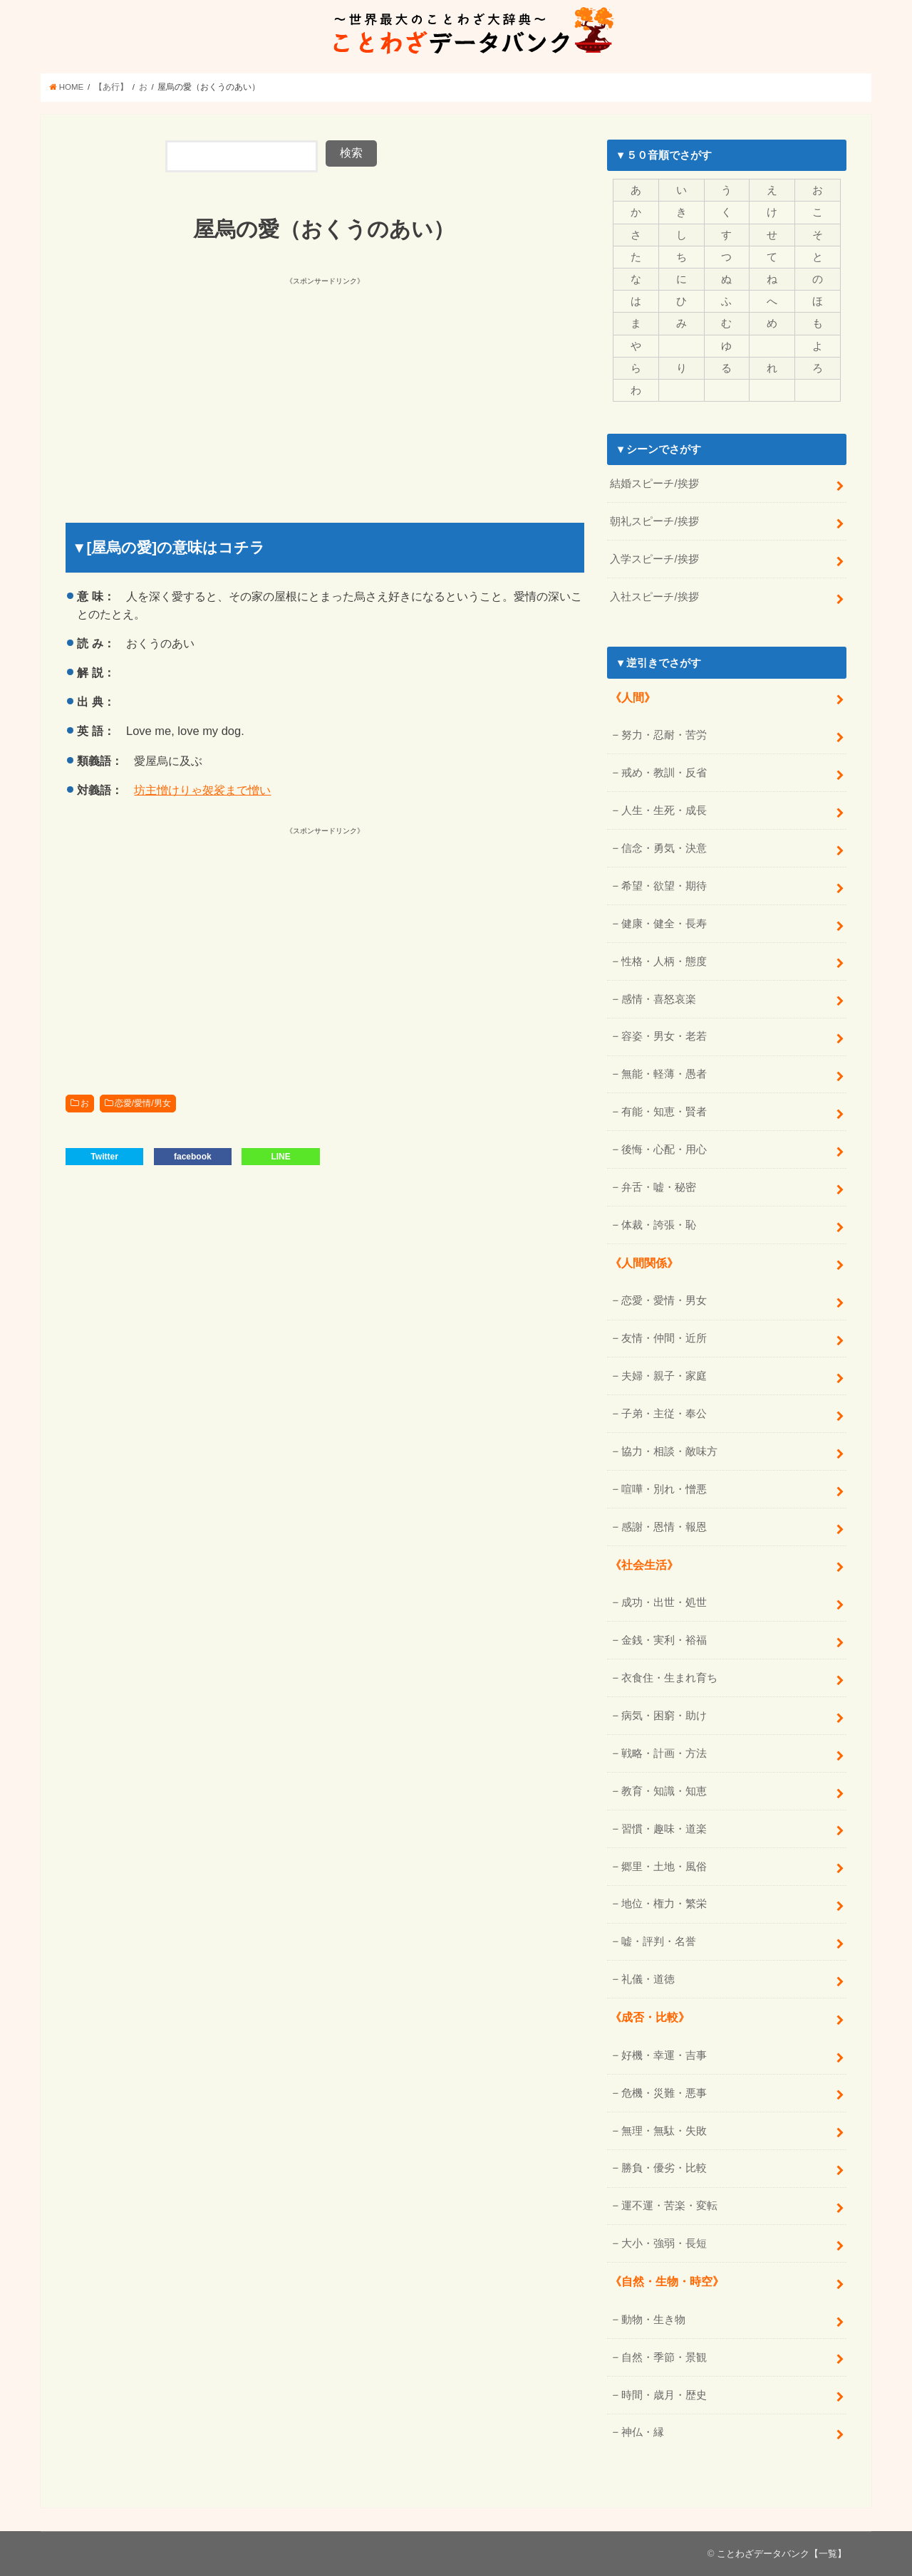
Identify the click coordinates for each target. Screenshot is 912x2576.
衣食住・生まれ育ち (669, 1678)
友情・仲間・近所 (664, 1338)
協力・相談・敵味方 (669, 1451)
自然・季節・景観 (664, 2357)
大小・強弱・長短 (664, 2243)
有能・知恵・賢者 (664, 1111)
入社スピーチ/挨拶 (654, 597)
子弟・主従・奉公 (664, 1413)
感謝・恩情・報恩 (664, 1527)
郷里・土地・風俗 (664, 1866)
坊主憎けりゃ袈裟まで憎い (202, 789)
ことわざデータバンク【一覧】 (781, 2553)
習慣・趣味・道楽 (664, 1829)
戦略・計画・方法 (664, 1753)
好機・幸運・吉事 (664, 2055)
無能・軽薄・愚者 (664, 1074)
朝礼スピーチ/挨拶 (654, 521)
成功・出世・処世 (664, 1602)
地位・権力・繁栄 (664, 1903)
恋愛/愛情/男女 (143, 1103)
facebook (193, 1157)
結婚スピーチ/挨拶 (654, 483)
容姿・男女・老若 (664, 1036)
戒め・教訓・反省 (664, 772)
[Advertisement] (196, 388)
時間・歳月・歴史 (664, 2395)
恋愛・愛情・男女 (664, 1300)
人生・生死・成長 (664, 810)
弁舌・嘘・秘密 (658, 1187)
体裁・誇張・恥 (658, 1225)
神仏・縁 (642, 2432)
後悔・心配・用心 (664, 1149)
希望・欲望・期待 (664, 886)
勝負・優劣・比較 (664, 2168)
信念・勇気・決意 (664, 848)
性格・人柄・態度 (664, 961)
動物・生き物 (653, 2319)
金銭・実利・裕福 (664, 1640)
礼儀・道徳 (648, 1979)
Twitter (104, 1157)
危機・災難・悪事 (664, 2093)
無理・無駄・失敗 (664, 2131)
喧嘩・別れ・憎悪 (664, 1489)
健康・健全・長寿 (664, 923)
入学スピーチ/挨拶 (654, 559)
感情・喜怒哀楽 (658, 999)
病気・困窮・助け (664, 1715)
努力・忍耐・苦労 (664, 735)
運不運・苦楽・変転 (669, 2205)
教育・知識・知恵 (664, 1791)
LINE (280, 1157)
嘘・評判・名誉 (658, 1941)
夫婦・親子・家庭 (664, 1376)
